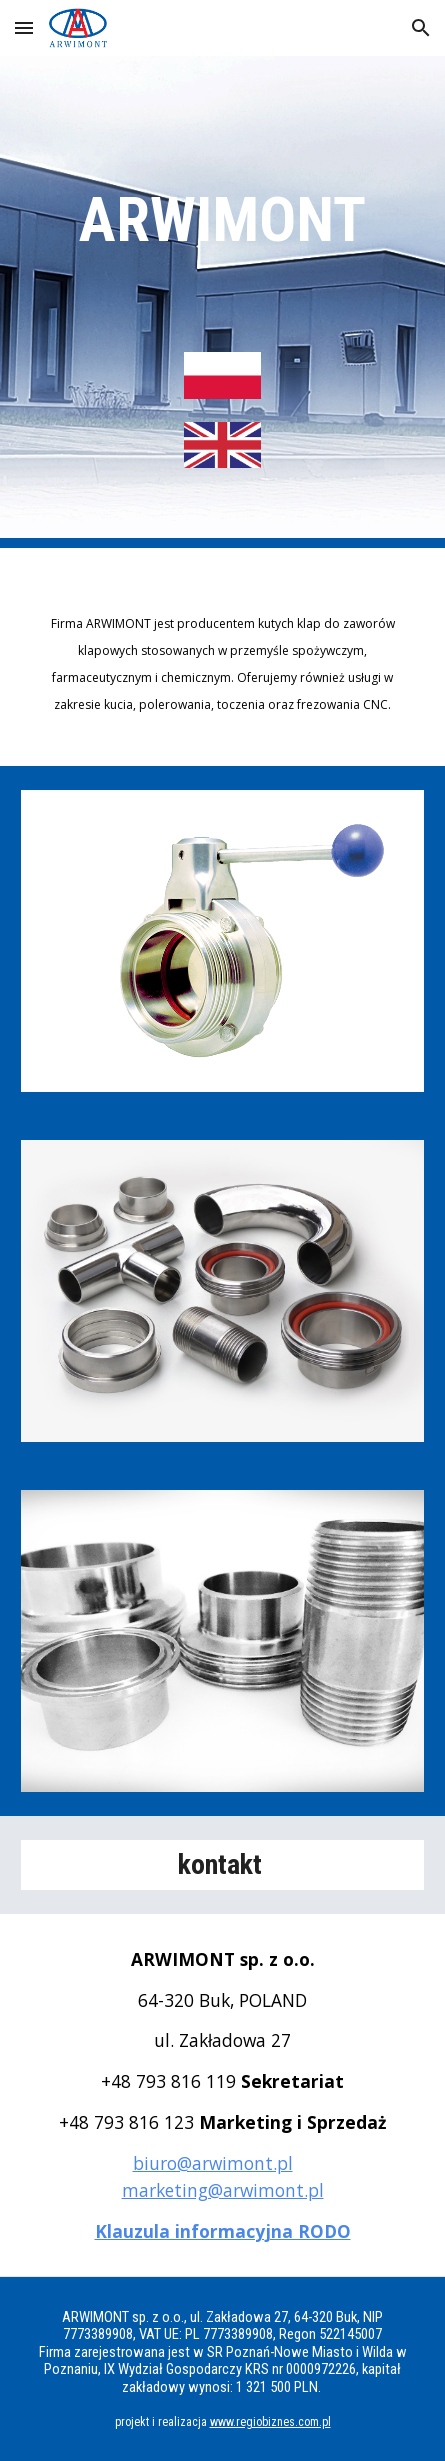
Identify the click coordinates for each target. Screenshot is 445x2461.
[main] (222, 220)
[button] (24, 27)
